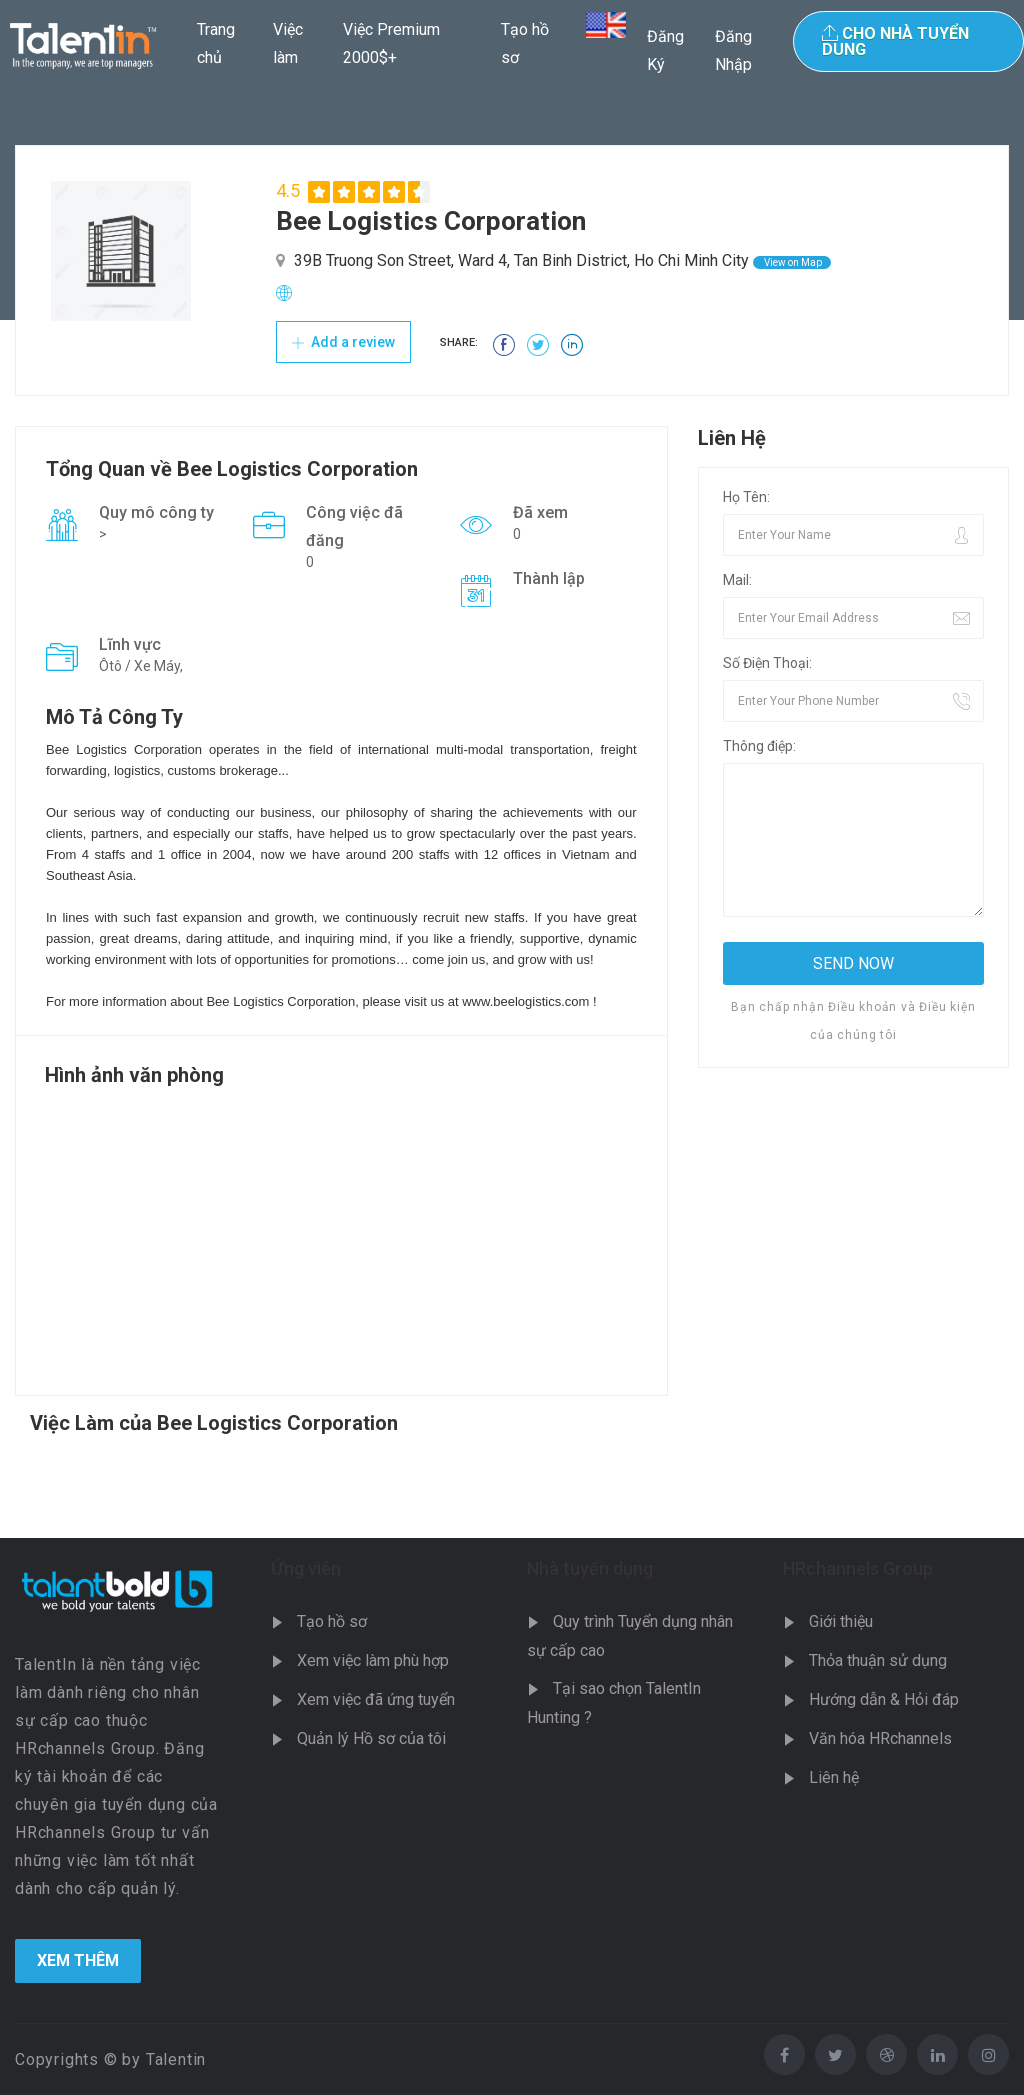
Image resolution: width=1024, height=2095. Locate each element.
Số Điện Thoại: (767, 663)
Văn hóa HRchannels (880, 1738)
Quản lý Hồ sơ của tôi (371, 1738)
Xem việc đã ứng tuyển (376, 1699)
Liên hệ (834, 1777)
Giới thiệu (841, 1621)
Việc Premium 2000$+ (391, 43)
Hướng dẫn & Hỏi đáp (884, 1699)
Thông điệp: (759, 746)
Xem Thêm (78, 1960)
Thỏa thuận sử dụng (878, 1660)
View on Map (792, 262)
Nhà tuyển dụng (590, 1568)
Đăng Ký (665, 50)
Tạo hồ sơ (525, 43)
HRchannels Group (858, 1568)
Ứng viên (306, 1568)
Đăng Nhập (733, 50)
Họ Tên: (746, 497)
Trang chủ (216, 43)
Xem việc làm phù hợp (373, 1660)
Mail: (737, 580)
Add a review (343, 342)
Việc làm (288, 43)
